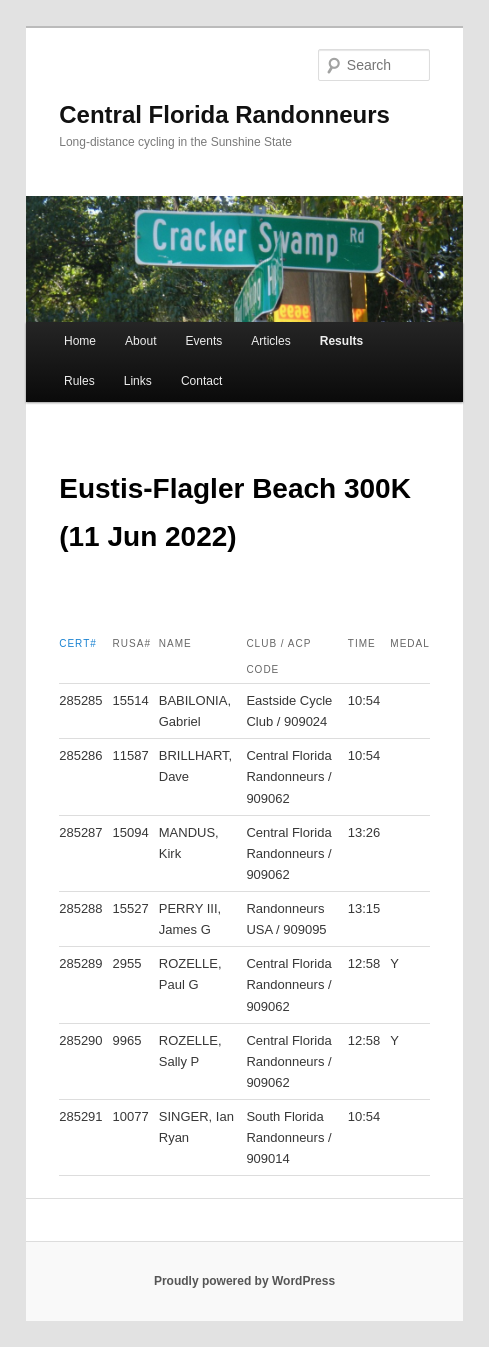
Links (138, 381)
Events (204, 341)
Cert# (78, 643)
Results (341, 341)
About (140, 341)
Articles (270, 341)
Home (80, 341)
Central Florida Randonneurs (224, 114)
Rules (79, 381)
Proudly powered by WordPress (244, 1281)
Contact (201, 381)
